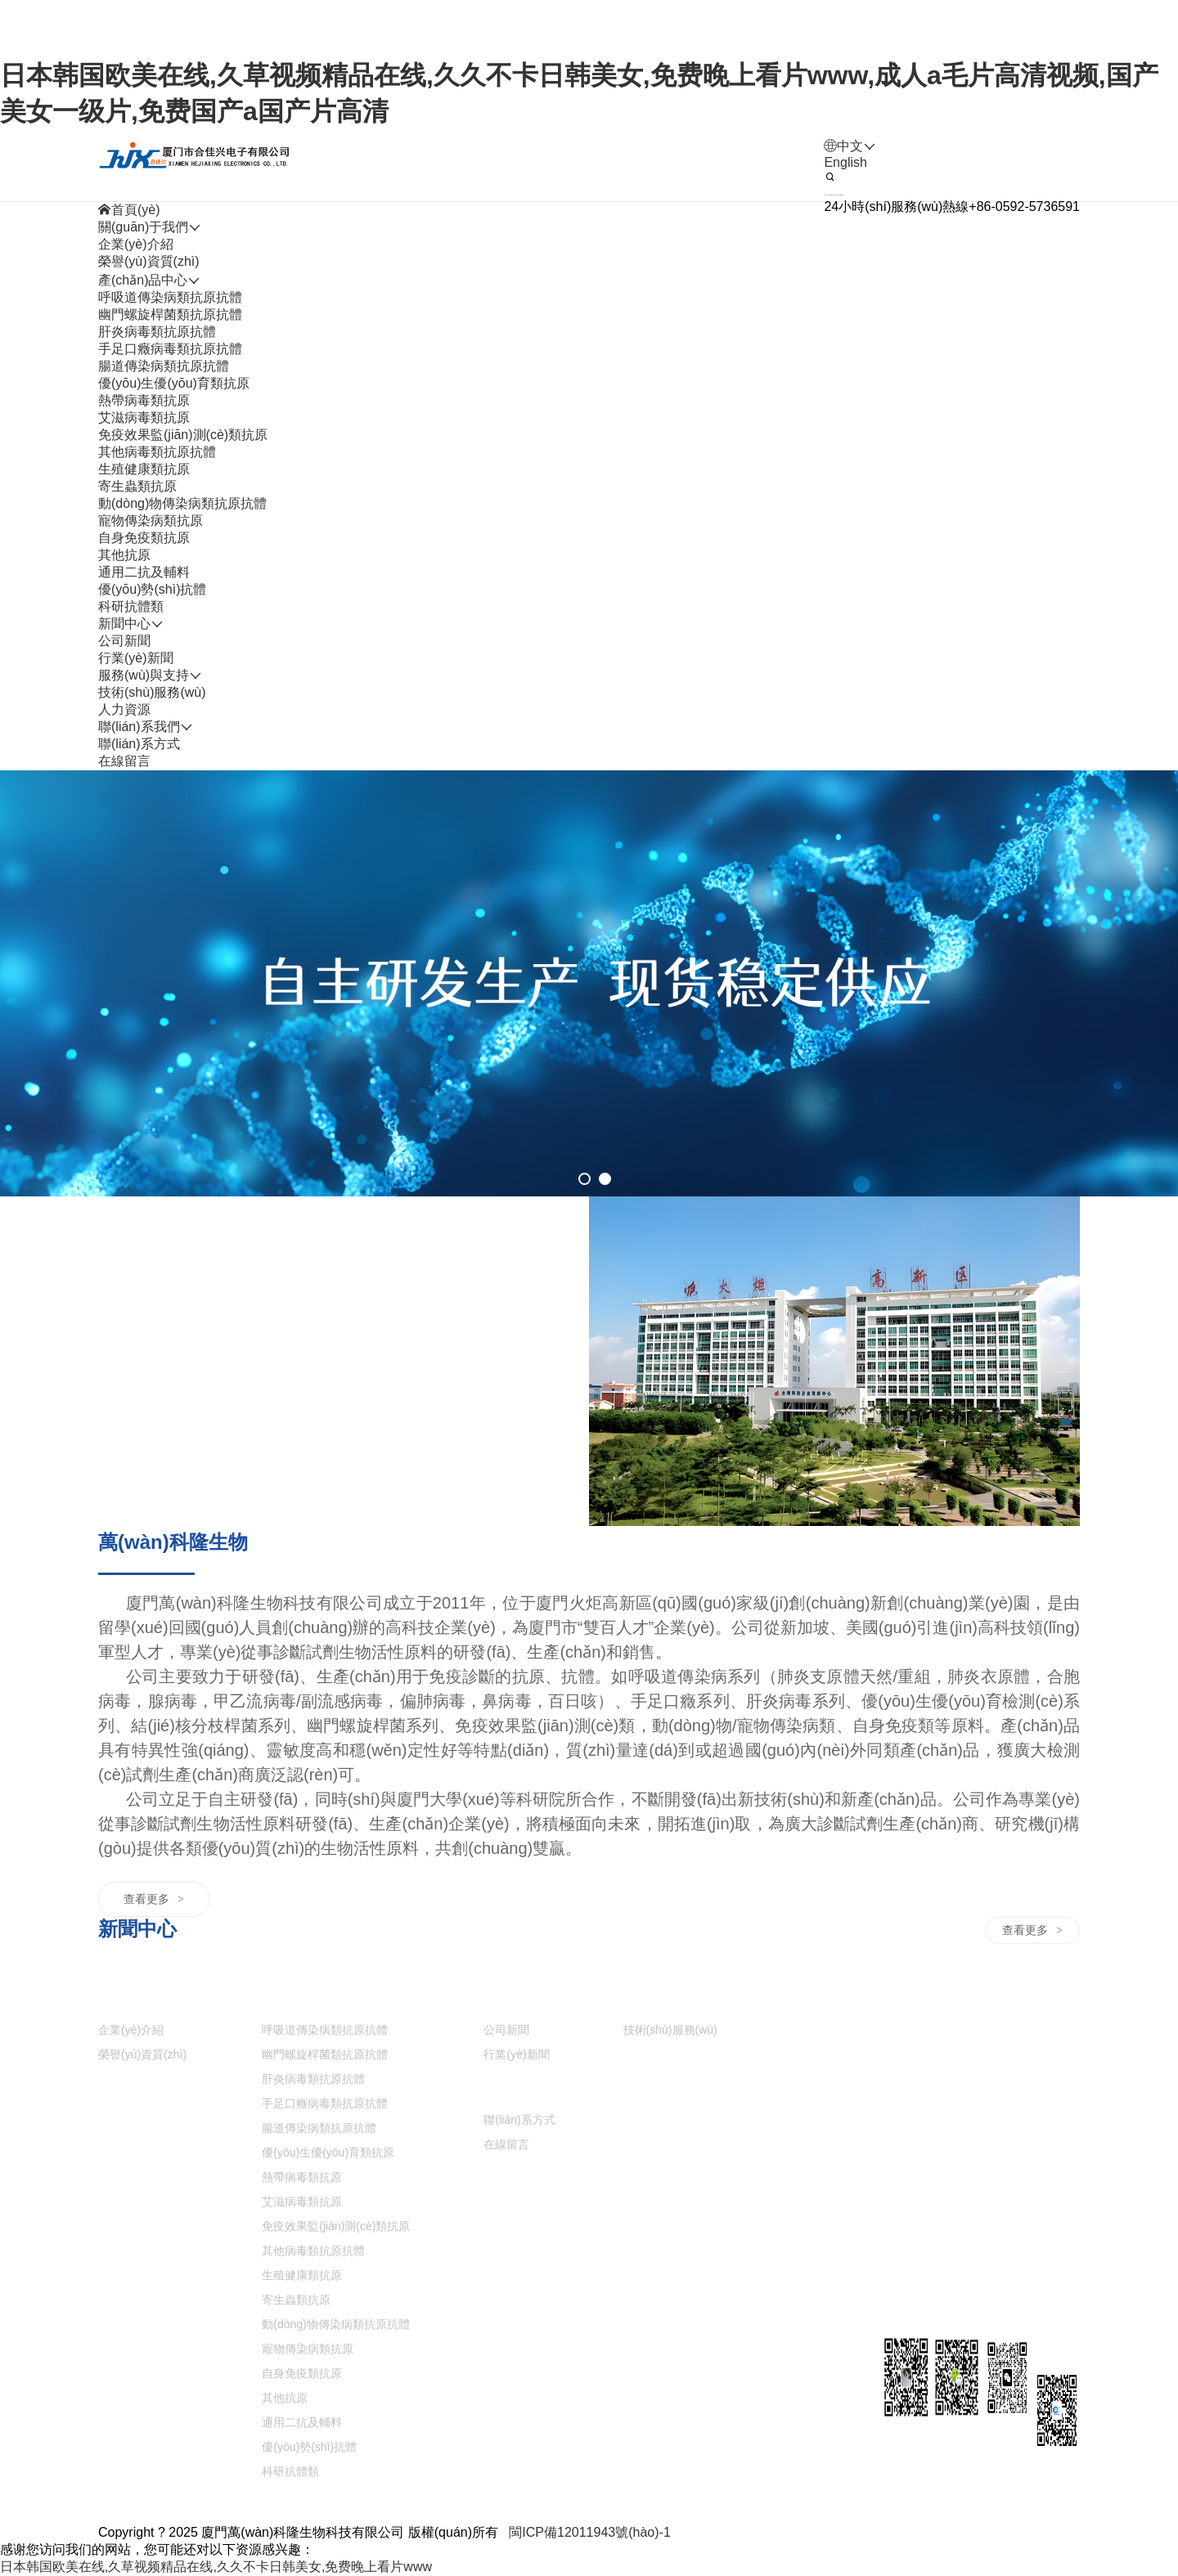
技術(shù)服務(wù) (152, 692)
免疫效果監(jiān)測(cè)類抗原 (183, 435)
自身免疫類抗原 (144, 538)
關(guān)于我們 (143, 2001)
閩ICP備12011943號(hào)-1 (589, 2532)
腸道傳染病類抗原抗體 (163, 366)
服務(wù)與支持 (668, 2001)
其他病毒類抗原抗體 (157, 452)
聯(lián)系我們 (524, 2091)
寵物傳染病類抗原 (150, 520)
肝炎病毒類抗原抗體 (157, 332)
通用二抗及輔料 (144, 572)
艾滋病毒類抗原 (144, 417)
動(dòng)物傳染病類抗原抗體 (182, 503)
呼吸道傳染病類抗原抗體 (170, 297)
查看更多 (154, 1898)
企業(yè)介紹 (135, 244)
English (845, 162)
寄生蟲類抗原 (137, 486)
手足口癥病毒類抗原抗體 (170, 349)
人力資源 (649, 2058)
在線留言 (124, 761)
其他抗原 (124, 555)
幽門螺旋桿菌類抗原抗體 (170, 314)
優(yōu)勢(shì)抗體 (152, 589)
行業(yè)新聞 (135, 658)
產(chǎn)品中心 (306, 2001)
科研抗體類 (131, 606)
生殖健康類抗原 (144, 469)
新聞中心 (509, 2001)
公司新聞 (124, 641)
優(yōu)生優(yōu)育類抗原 (174, 383)
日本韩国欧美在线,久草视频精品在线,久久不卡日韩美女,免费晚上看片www (216, 2567)
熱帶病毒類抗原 (144, 400)
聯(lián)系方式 (139, 744)
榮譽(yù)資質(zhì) (149, 261)
